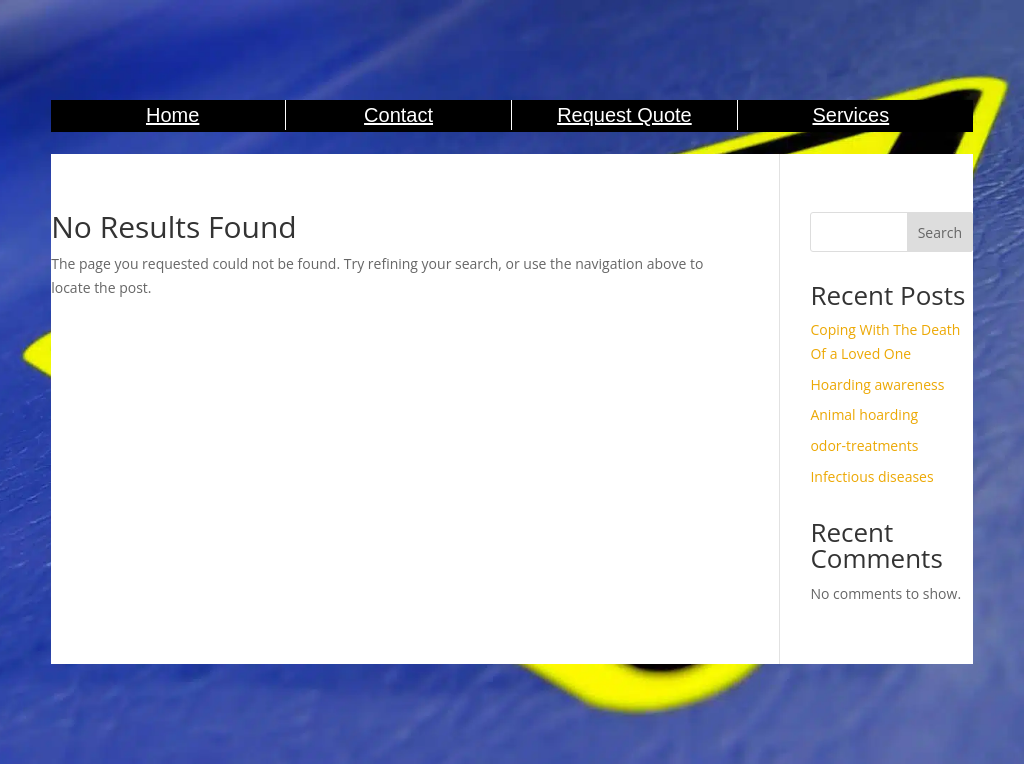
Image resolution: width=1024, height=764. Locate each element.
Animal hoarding (864, 414)
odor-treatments (864, 445)
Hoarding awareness (877, 384)
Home (172, 115)
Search (940, 232)
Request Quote (624, 115)
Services (850, 115)
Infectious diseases (871, 476)
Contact (398, 115)
